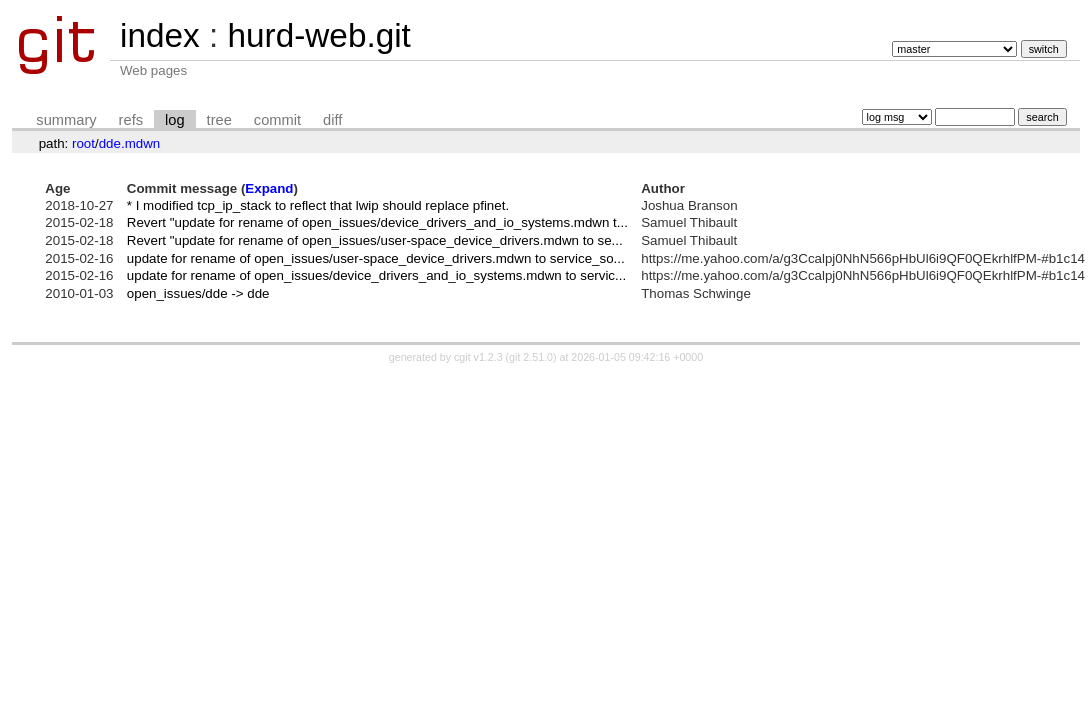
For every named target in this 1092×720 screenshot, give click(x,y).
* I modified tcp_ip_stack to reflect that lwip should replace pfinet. (318, 205)
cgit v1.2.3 (478, 357)
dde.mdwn (130, 143)
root (83, 143)
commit (277, 120)
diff (332, 120)
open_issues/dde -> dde (198, 293)
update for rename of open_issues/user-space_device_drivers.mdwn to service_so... (376, 258)
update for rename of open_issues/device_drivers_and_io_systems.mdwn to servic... (376, 275)
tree (219, 120)
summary (66, 120)
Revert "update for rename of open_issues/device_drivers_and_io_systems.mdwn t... (377, 222)
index (160, 35)
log (175, 120)
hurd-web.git (318, 35)
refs (131, 120)
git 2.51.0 (531, 357)
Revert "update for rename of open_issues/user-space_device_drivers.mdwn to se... (375, 240)
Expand (269, 188)
